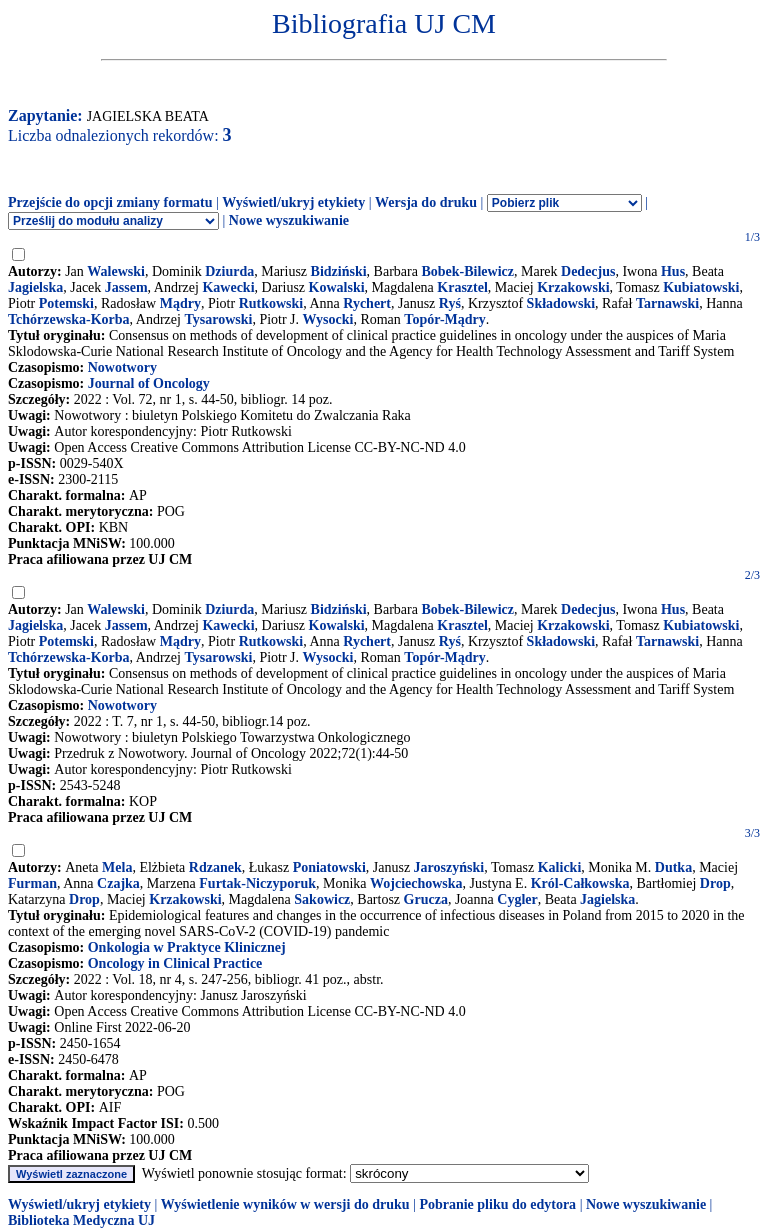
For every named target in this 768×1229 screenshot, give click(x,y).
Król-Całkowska (580, 883)
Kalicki (560, 867)
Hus (673, 271)
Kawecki (228, 287)
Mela (117, 867)
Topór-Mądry (444, 319)
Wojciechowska (416, 883)
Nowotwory (122, 367)
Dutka (673, 867)
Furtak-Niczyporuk (257, 883)
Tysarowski (218, 319)
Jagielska (35, 287)
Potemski (66, 303)
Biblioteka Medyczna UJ (81, 1220)
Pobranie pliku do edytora (497, 1204)
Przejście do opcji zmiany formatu (110, 202)
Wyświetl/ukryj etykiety (293, 202)
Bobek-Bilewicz (467, 271)
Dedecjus (588, 271)
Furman (32, 883)
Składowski (561, 303)
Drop (715, 883)
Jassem (126, 287)
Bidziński (339, 271)
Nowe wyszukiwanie (289, 220)
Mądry (180, 303)
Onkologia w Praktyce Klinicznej (187, 947)
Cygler (517, 899)
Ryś (450, 303)
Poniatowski (329, 867)
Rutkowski (271, 303)
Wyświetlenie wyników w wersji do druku (285, 1204)
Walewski (116, 271)
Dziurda (229, 271)
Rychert (367, 303)
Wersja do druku (426, 202)
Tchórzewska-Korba (69, 319)
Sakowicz (322, 899)
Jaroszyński (449, 867)
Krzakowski (573, 287)
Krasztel (462, 287)
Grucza (426, 899)
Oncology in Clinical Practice (175, 963)
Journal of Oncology (149, 383)
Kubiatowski (701, 287)
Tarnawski (667, 303)
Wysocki (328, 319)
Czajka (118, 883)
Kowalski (337, 287)
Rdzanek (215, 867)
